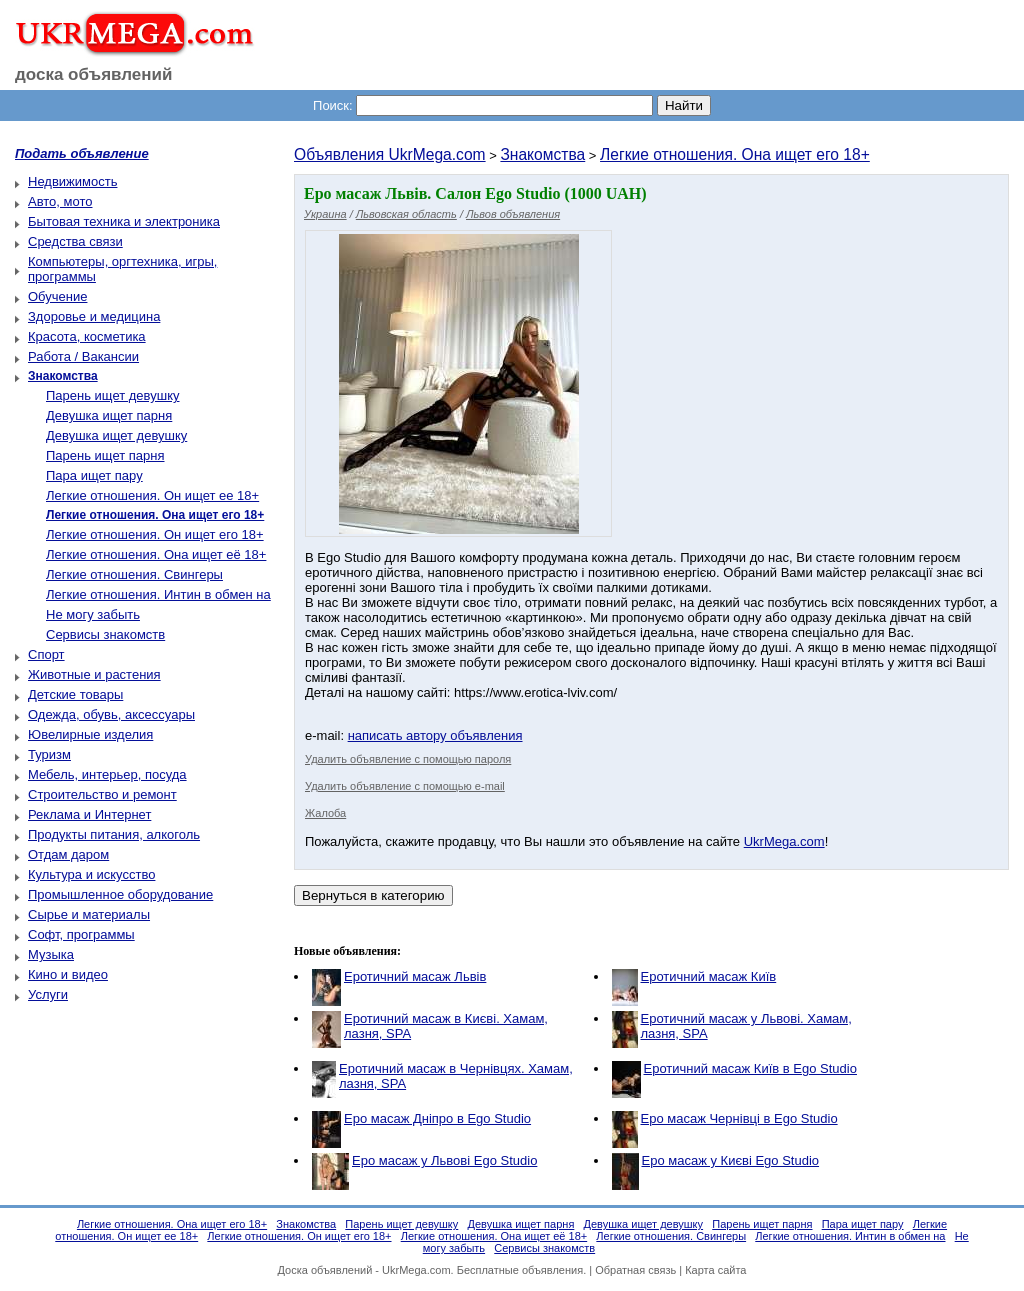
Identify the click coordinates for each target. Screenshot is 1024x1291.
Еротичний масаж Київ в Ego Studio (750, 1068)
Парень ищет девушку (112, 395)
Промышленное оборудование (120, 894)
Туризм (49, 754)
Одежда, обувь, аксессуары (111, 714)
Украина (325, 214)
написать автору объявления (435, 735)
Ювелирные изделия (90, 734)
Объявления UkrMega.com (390, 154)
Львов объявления (513, 214)
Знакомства (542, 154)
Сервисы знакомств (105, 634)
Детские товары (75, 694)
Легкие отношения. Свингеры (134, 574)
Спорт (46, 654)
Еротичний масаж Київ (709, 976)
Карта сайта (715, 1270)
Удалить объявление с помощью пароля (408, 759)
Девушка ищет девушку (116, 435)
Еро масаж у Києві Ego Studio (731, 1160)
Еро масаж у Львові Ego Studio (444, 1160)
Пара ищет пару (94, 475)
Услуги (48, 994)
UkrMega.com (784, 841)
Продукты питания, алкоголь (114, 834)
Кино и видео (68, 974)
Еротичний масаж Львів (415, 976)
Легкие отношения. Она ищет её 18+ (156, 554)
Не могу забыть (93, 614)
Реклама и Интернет (89, 814)
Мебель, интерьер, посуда (107, 774)
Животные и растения (94, 674)
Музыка (51, 954)
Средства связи (75, 241)
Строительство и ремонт (102, 794)
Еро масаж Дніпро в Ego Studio (437, 1118)
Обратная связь (635, 1270)
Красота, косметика (87, 336)
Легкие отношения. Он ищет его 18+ (155, 534)
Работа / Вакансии (83, 356)
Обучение (57, 296)
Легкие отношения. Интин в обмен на (158, 594)
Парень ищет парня (105, 455)
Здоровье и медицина (94, 316)
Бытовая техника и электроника (124, 221)
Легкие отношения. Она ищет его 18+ (735, 154)
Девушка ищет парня (109, 415)
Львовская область (406, 214)
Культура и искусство (91, 874)
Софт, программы (81, 934)
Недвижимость (72, 181)
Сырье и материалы (89, 914)
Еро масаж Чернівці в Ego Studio (739, 1118)
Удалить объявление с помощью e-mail (405, 786)
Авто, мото (60, 201)
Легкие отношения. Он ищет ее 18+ (152, 495)
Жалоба (325, 813)
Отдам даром (68, 854)
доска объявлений (94, 74)
